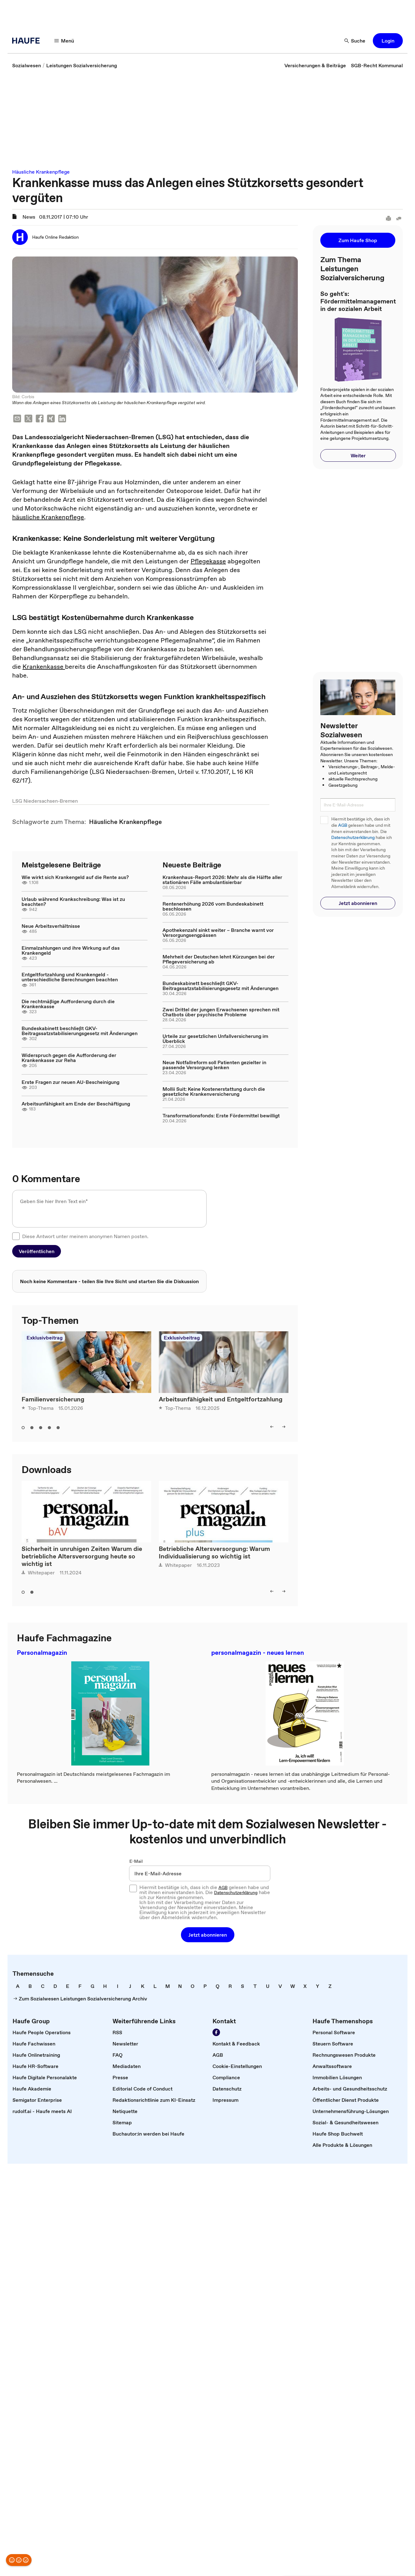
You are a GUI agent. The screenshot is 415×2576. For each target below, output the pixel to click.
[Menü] (64, 40)
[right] (284, 1426)
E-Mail (136, 1861)
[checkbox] (16, 1236)
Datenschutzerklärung (353, 838)
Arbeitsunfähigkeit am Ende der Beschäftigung (76, 1103)
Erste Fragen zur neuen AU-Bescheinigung (70, 1082)
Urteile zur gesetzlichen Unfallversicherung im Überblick (215, 1039)
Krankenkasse (43, 666)
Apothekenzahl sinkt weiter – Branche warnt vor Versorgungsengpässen (218, 932)
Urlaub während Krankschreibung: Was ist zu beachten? (73, 902)
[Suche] (355, 40)
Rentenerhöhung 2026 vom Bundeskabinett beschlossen (212, 906)
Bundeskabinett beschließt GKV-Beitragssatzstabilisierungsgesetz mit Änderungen (80, 1031)
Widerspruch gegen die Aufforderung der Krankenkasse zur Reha (69, 1058)
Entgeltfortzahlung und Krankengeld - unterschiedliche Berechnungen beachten (70, 977)
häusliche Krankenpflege (48, 517)
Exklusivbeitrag (44, 1337)
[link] (26, 65)
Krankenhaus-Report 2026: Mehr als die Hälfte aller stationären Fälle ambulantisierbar (222, 880)
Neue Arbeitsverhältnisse (51, 925)
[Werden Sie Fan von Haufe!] (216, 2032)
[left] (272, 1426)
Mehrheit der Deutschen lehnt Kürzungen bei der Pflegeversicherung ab (218, 959)
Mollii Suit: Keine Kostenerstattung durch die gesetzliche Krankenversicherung (213, 1091)
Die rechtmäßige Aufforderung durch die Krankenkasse (68, 1004)
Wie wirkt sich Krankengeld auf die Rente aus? (75, 877)
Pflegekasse (208, 561)
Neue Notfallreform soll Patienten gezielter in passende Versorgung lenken (214, 1065)
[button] (388, 40)
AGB (342, 825)
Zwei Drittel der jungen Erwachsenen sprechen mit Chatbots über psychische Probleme (220, 1012)
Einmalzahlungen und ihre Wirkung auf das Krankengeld (71, 950)
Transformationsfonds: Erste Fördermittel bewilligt (221, 1115)
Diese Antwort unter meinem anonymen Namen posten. (85, 1236)
